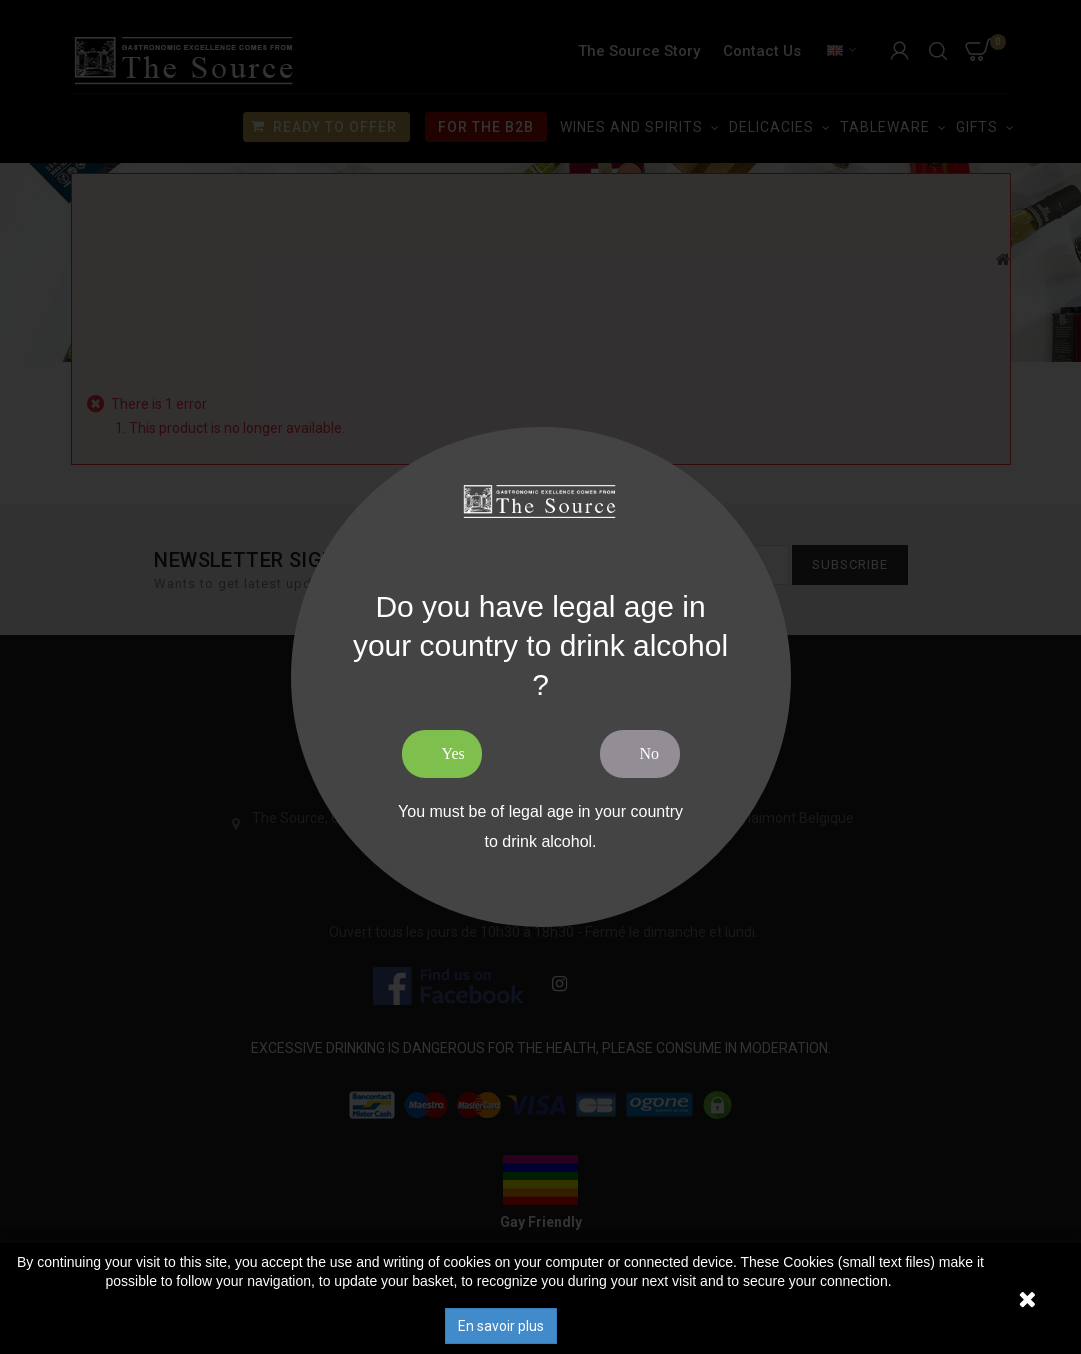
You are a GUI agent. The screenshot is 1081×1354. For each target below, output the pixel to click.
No (650, 753)
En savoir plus (501, 1326)
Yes (453, 753)
